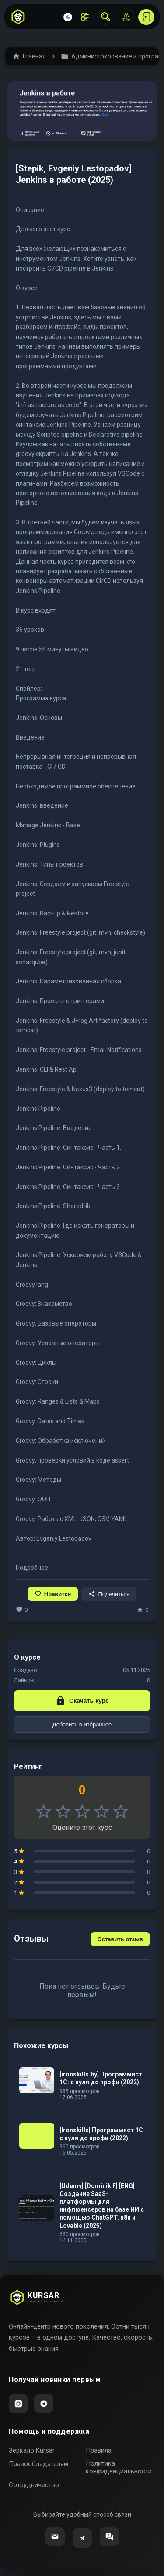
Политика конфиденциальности (119, 2467)
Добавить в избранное (82, 1724)
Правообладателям (38, 2464)
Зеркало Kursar (32, 2450)
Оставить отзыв (120, 1939)
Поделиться (108, 1593)
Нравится (53, 1593)
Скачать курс (82, 1701)
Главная (29, 56)
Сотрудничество (34, 2485)
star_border (44, 1811)
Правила (99, 2450)
